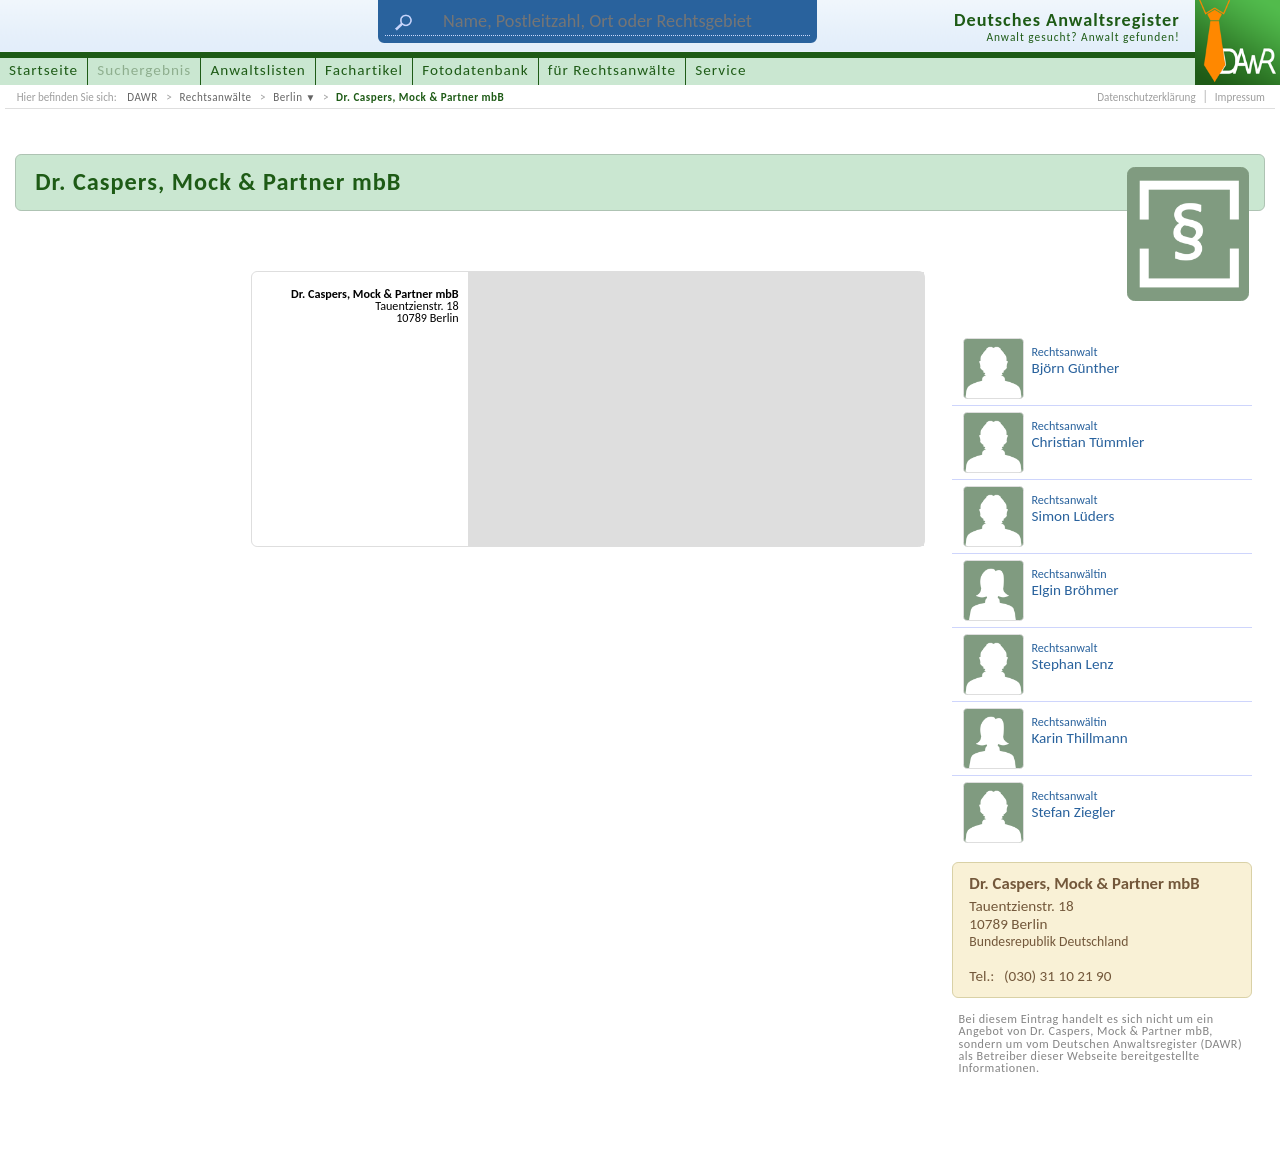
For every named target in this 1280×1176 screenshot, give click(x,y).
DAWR (142, 97)
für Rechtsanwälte (612, 70)
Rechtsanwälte (215, 97)
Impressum (1240, 97)
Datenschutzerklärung (1146, 97)
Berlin (287, 97)
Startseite (43, 70)
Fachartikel (364, 70)
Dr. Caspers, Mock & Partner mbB (420, 97)
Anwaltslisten (258, 70)
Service (720, 70)
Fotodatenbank (475, 70)
